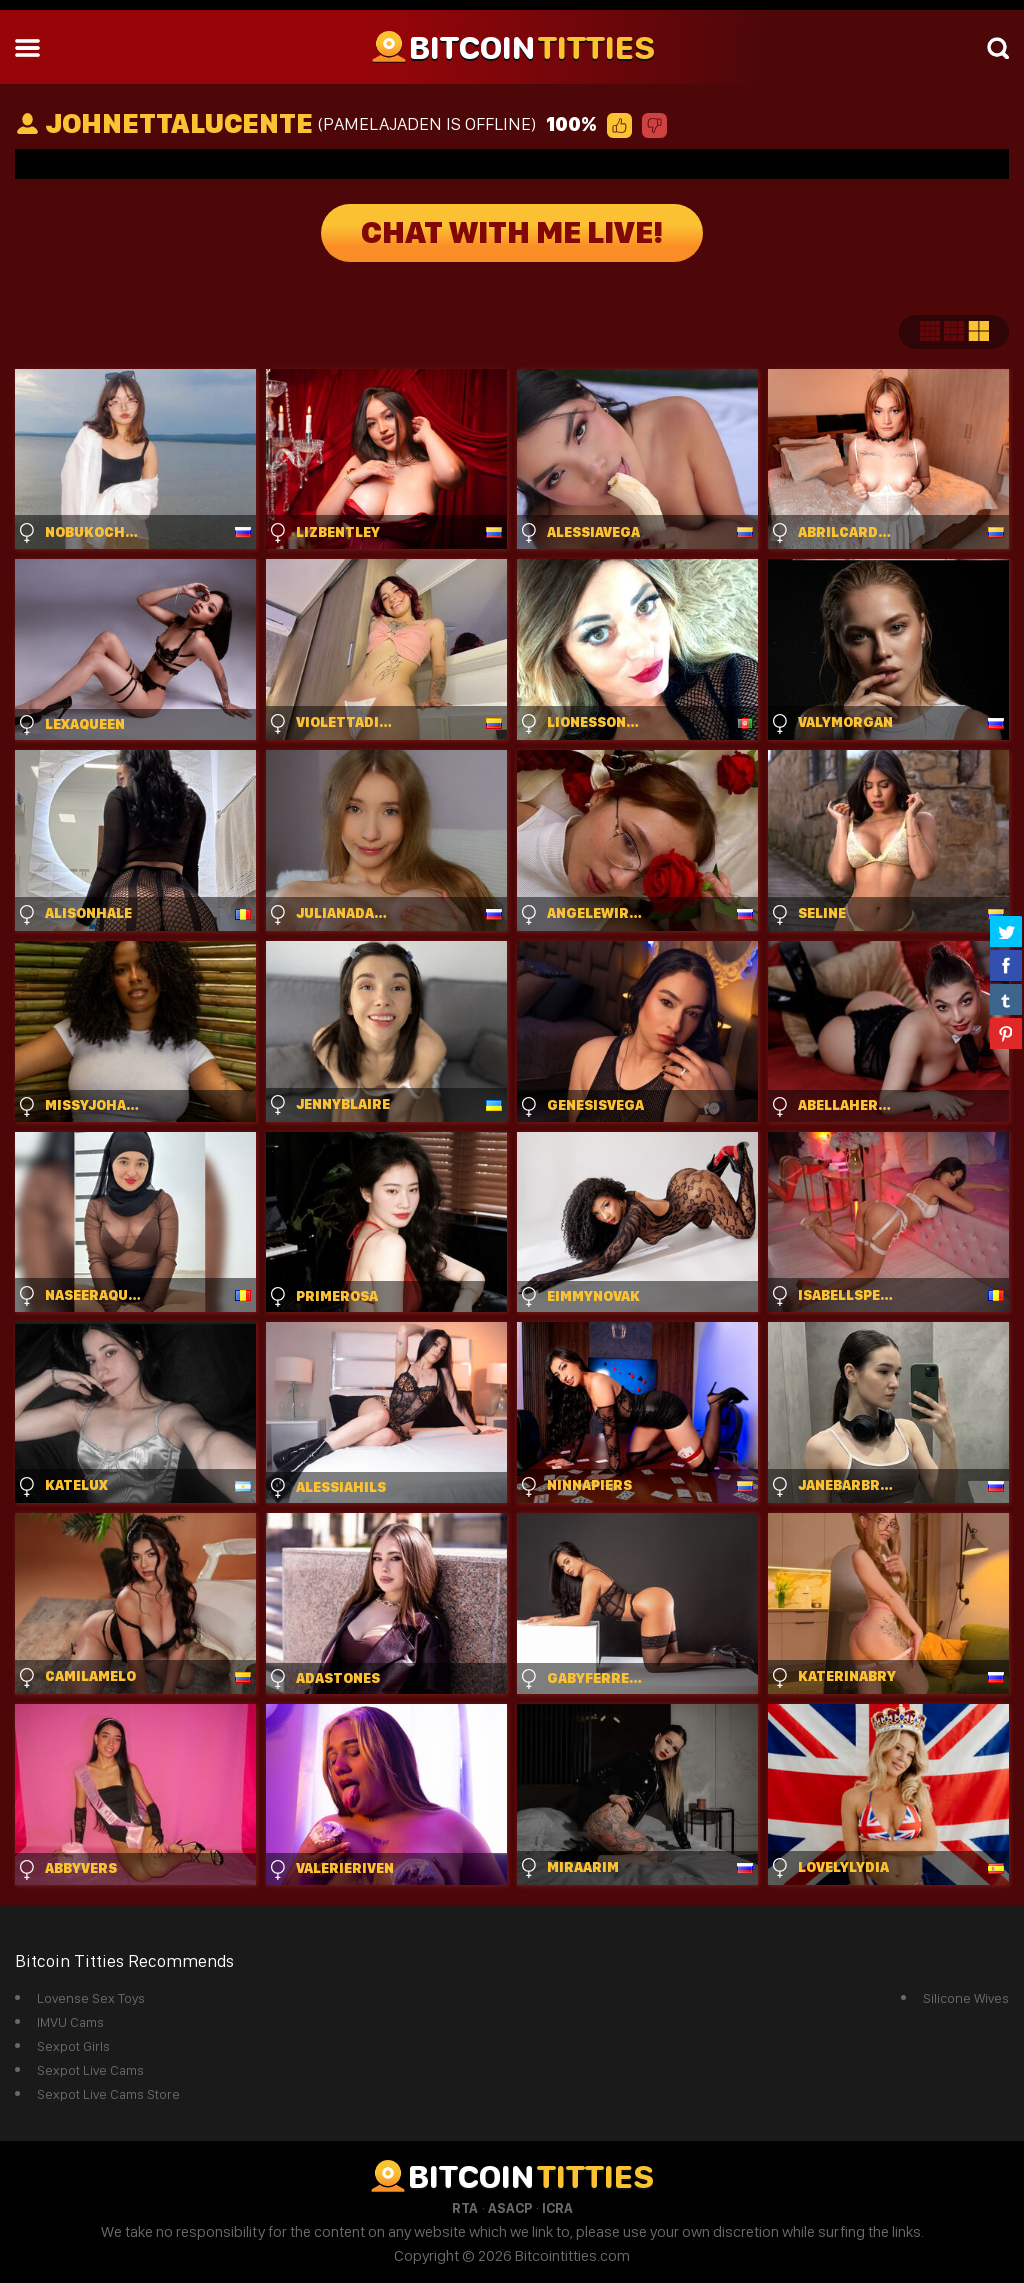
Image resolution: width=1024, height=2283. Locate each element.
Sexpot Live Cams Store (108, 2094)
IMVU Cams (70, 2022)
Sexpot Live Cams (90, 2070)
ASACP (510, 2208)
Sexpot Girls (73, 2046)
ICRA (557, 2208)
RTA (465, 2208)
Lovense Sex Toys (91, 1998)
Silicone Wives (966, 1998)
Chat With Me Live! (512, 233)
